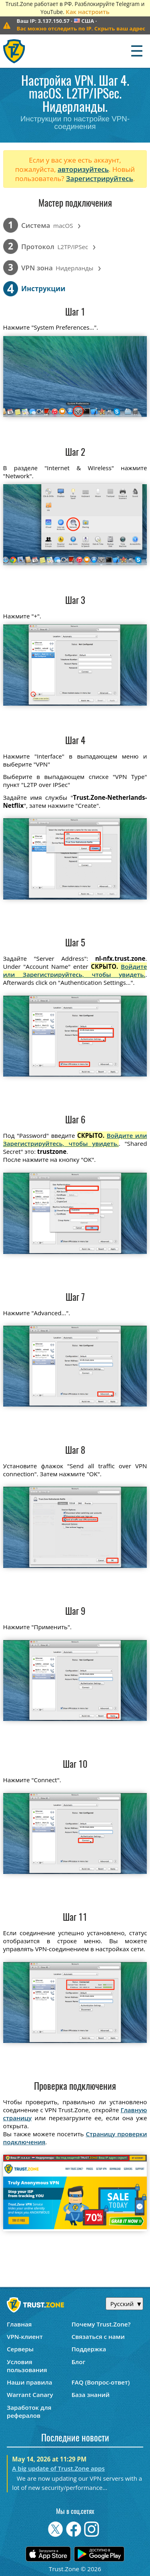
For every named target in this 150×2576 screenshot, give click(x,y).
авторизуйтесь (83, 169)
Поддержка (89, 2349)
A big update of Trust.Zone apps (58, 2468)
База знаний (91, 2395)
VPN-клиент (25, 2336)
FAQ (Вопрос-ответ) (101, 2382)
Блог (79, 2362)
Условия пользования (27, 2366)
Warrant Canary (30, 2395)
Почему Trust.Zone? (101, 2324)
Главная (19, 2324)
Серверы (20, 2349)
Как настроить (87, 12)
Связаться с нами (98, 2336)
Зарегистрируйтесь (99, 178)
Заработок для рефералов (29, 2411)
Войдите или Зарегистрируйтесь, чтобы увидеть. (75, 970)
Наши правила (29, 2382)
